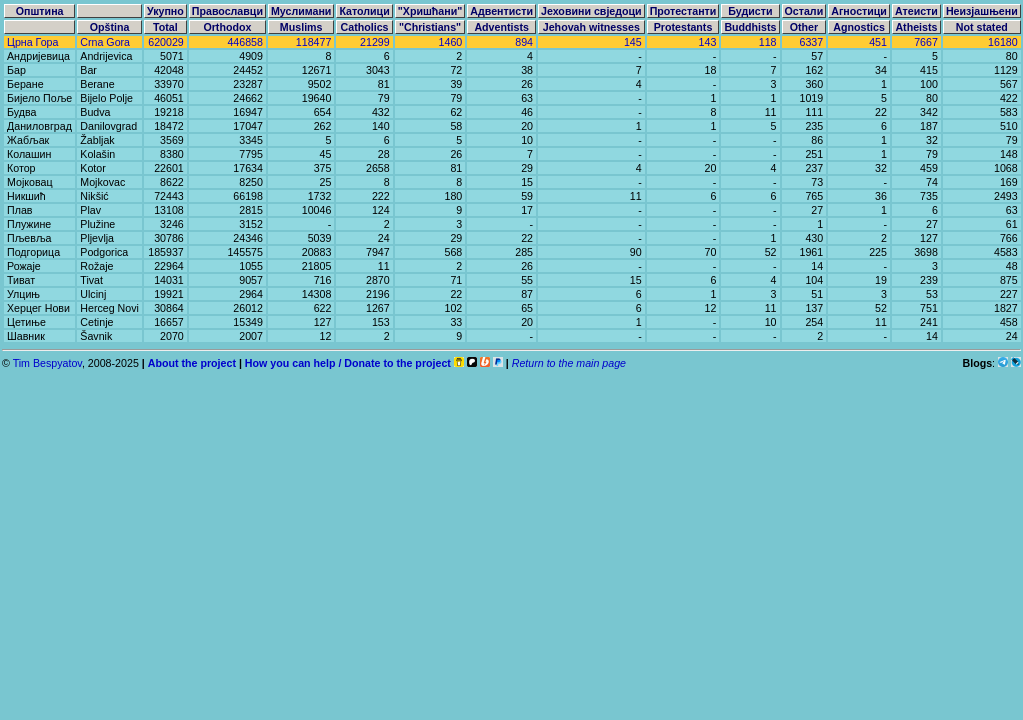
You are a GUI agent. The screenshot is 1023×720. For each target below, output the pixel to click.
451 (878, 42)
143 (708, 42)
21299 (375, 42)
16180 (1003, 42)
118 (768, 42)
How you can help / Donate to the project (348, 363)
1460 (451, 42)
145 (633, 42)
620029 (166, 42)
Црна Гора (32, 42)
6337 (811, 42)
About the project (192, 363)
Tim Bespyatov (47, 363)
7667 (926, 42)
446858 (245, 42)
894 (524, 42)
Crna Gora (105, 42)
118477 (314, 42)
